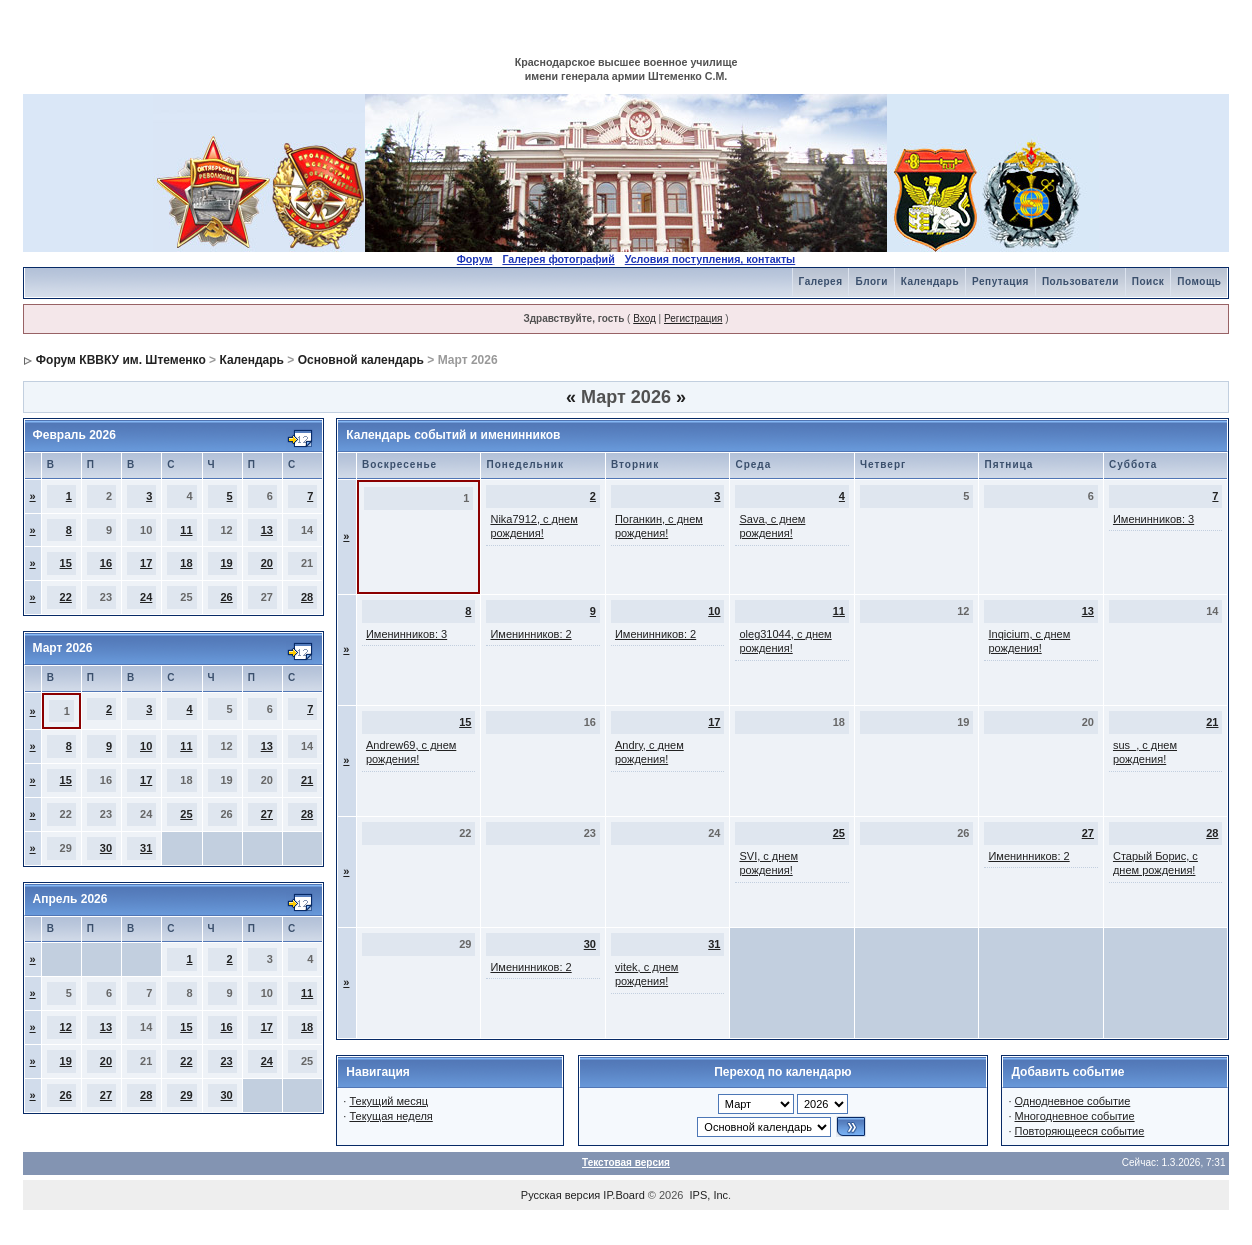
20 (267, 563)
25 (186, 814)
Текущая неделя (390, 1116)
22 (66, 597)
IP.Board (623, 1195)
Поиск (1148, 281)
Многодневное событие (1075, 1116)
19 (226, 563)
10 (146, 746)
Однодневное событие (1073, 1101)
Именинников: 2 (530, 634)
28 (307, 597)
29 (186, 1095)
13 (267, 530)
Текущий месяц (388, 1101)
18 (186, 563)
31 (146, 848)
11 (186, 530)
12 (66, 1027)
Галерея (821, 281)
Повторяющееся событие (1080, 1131)
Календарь (930, 281)
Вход (644, 318)
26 (226, 597)
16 (106, 563)
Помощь (1199, 281)
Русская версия (560, 1195)
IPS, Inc (709, 1195)
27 (267, 814)
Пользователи (1080, 281)
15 (66, 563)
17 (146, 563)
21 (307, 780)
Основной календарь (361, 360)
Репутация (1000, 281)
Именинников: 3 (1153, 519)
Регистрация (693, 318)
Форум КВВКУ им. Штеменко (121, 360)
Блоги (871, 281)
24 (146, 597)
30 (106, 848)
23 (226, 1061)
